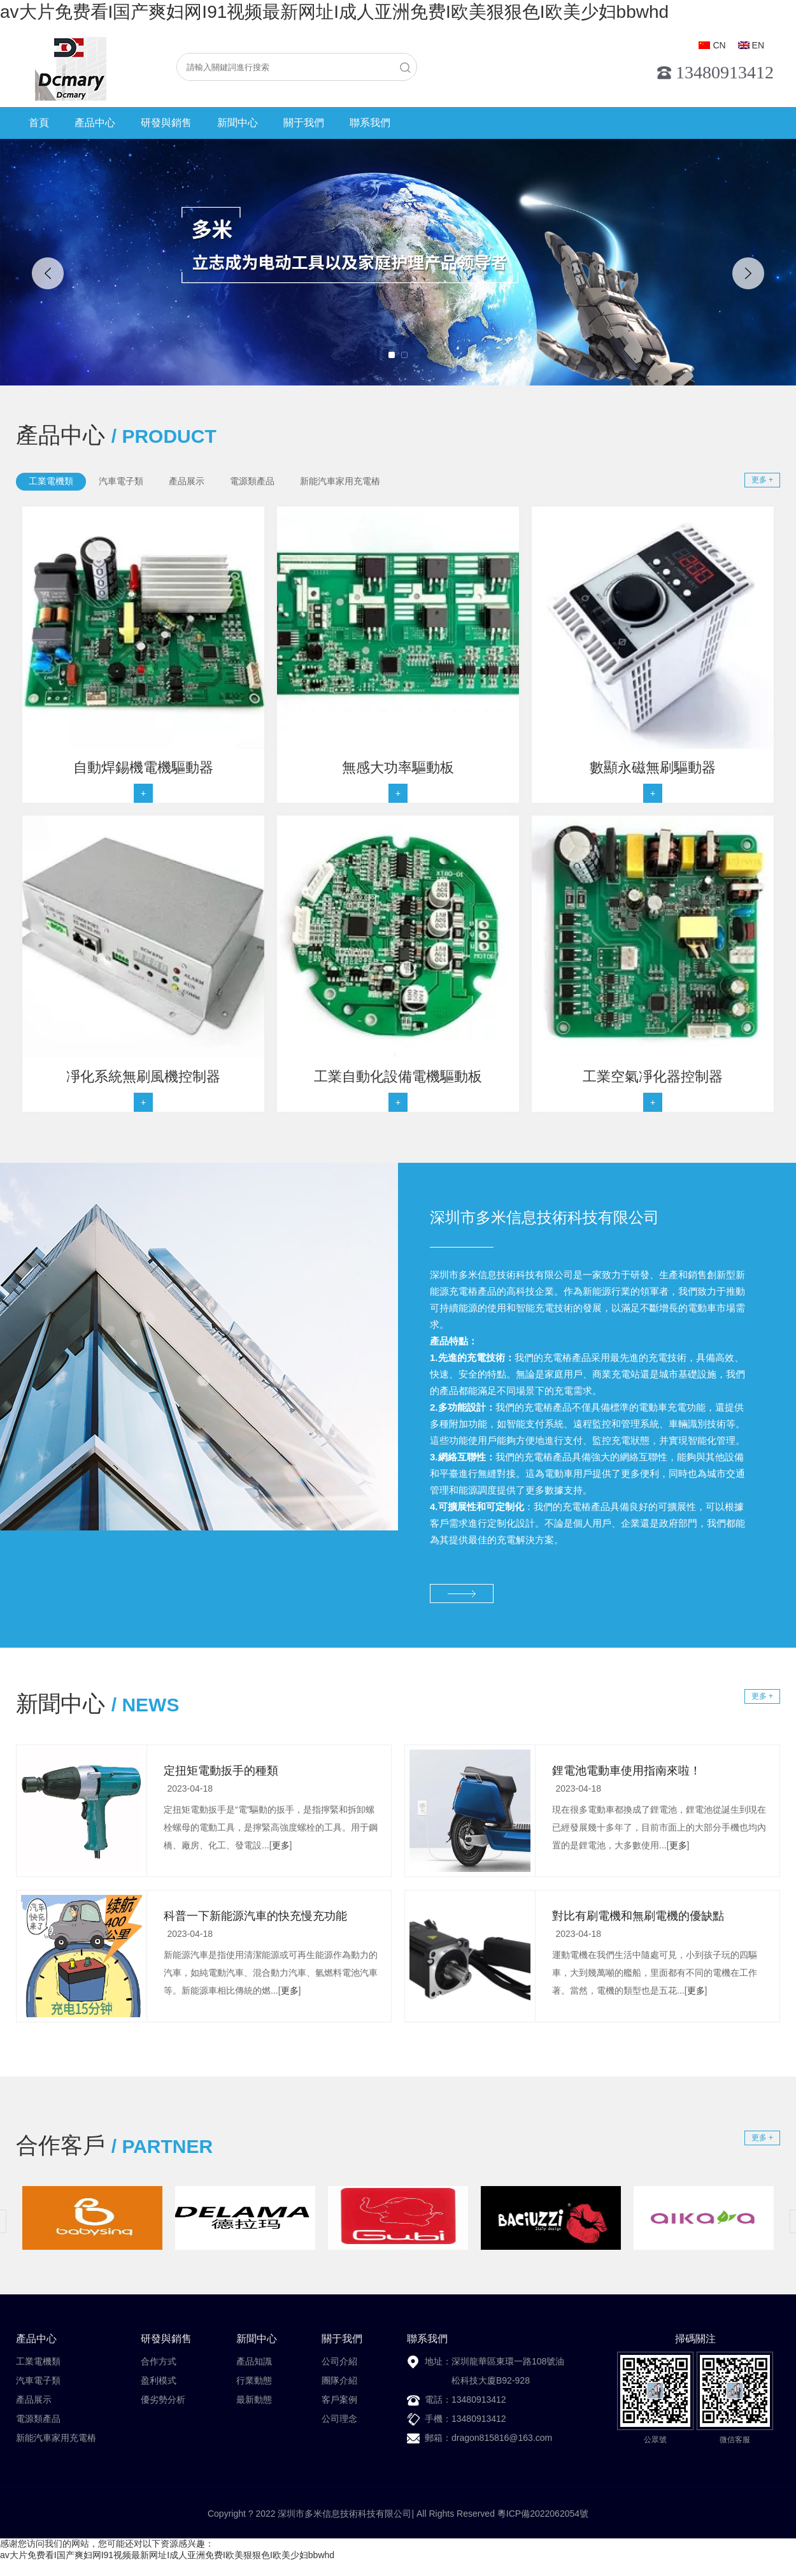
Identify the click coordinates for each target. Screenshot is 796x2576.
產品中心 (95, 122)
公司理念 (339, 2419)
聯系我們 (370, 122)
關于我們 (303, 122)
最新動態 (254, 2399)
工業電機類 (38, 2361)
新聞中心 (237, 122)
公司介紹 (339, 2361)
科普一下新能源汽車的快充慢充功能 (255, 1916)
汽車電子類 (38, 2380)
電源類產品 (38, 2419)
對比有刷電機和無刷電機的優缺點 (638, 1916)
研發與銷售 (166, 122)
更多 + (762, 479)
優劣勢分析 (163, 2399)
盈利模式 (158, 2380)
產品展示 (34, 2399)
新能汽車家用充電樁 (56, 2438)
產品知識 (254, 2361)
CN (719, 45)
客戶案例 (339, 2399)
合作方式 (158, 2361)
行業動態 (254, 2380)
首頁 (39, 122)
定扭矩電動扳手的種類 (221, 1770)
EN (758, 45)
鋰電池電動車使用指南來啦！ (626, 1770)
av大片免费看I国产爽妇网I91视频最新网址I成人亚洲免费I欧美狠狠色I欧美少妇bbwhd (334, 12)
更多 (281, 1845)
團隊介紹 (339, 2380)
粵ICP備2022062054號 (542, 2513)
